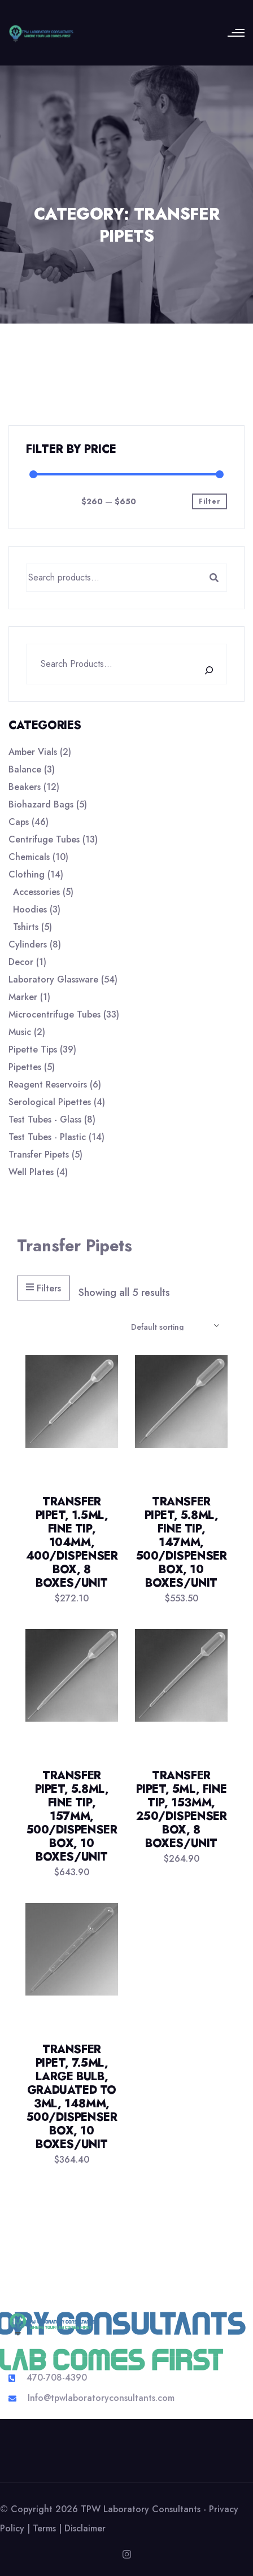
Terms (44, 2528)
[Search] (214, 670)
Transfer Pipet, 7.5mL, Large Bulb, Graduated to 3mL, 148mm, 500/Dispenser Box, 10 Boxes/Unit (72, 2097)
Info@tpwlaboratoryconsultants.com (101, 2397)
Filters (43, 1288)
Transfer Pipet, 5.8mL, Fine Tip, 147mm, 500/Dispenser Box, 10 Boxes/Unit (181, 1542)
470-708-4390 (57, 2377)
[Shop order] (175, 1325)
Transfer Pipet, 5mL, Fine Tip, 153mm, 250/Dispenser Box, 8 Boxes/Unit (181, 1809)
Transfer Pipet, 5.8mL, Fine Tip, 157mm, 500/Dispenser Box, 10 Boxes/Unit (72, 1816)
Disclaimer (85, 2528)
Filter (209, 501)
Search (214, 578)
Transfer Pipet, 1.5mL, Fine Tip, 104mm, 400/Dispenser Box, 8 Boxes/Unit (72, 1542)
